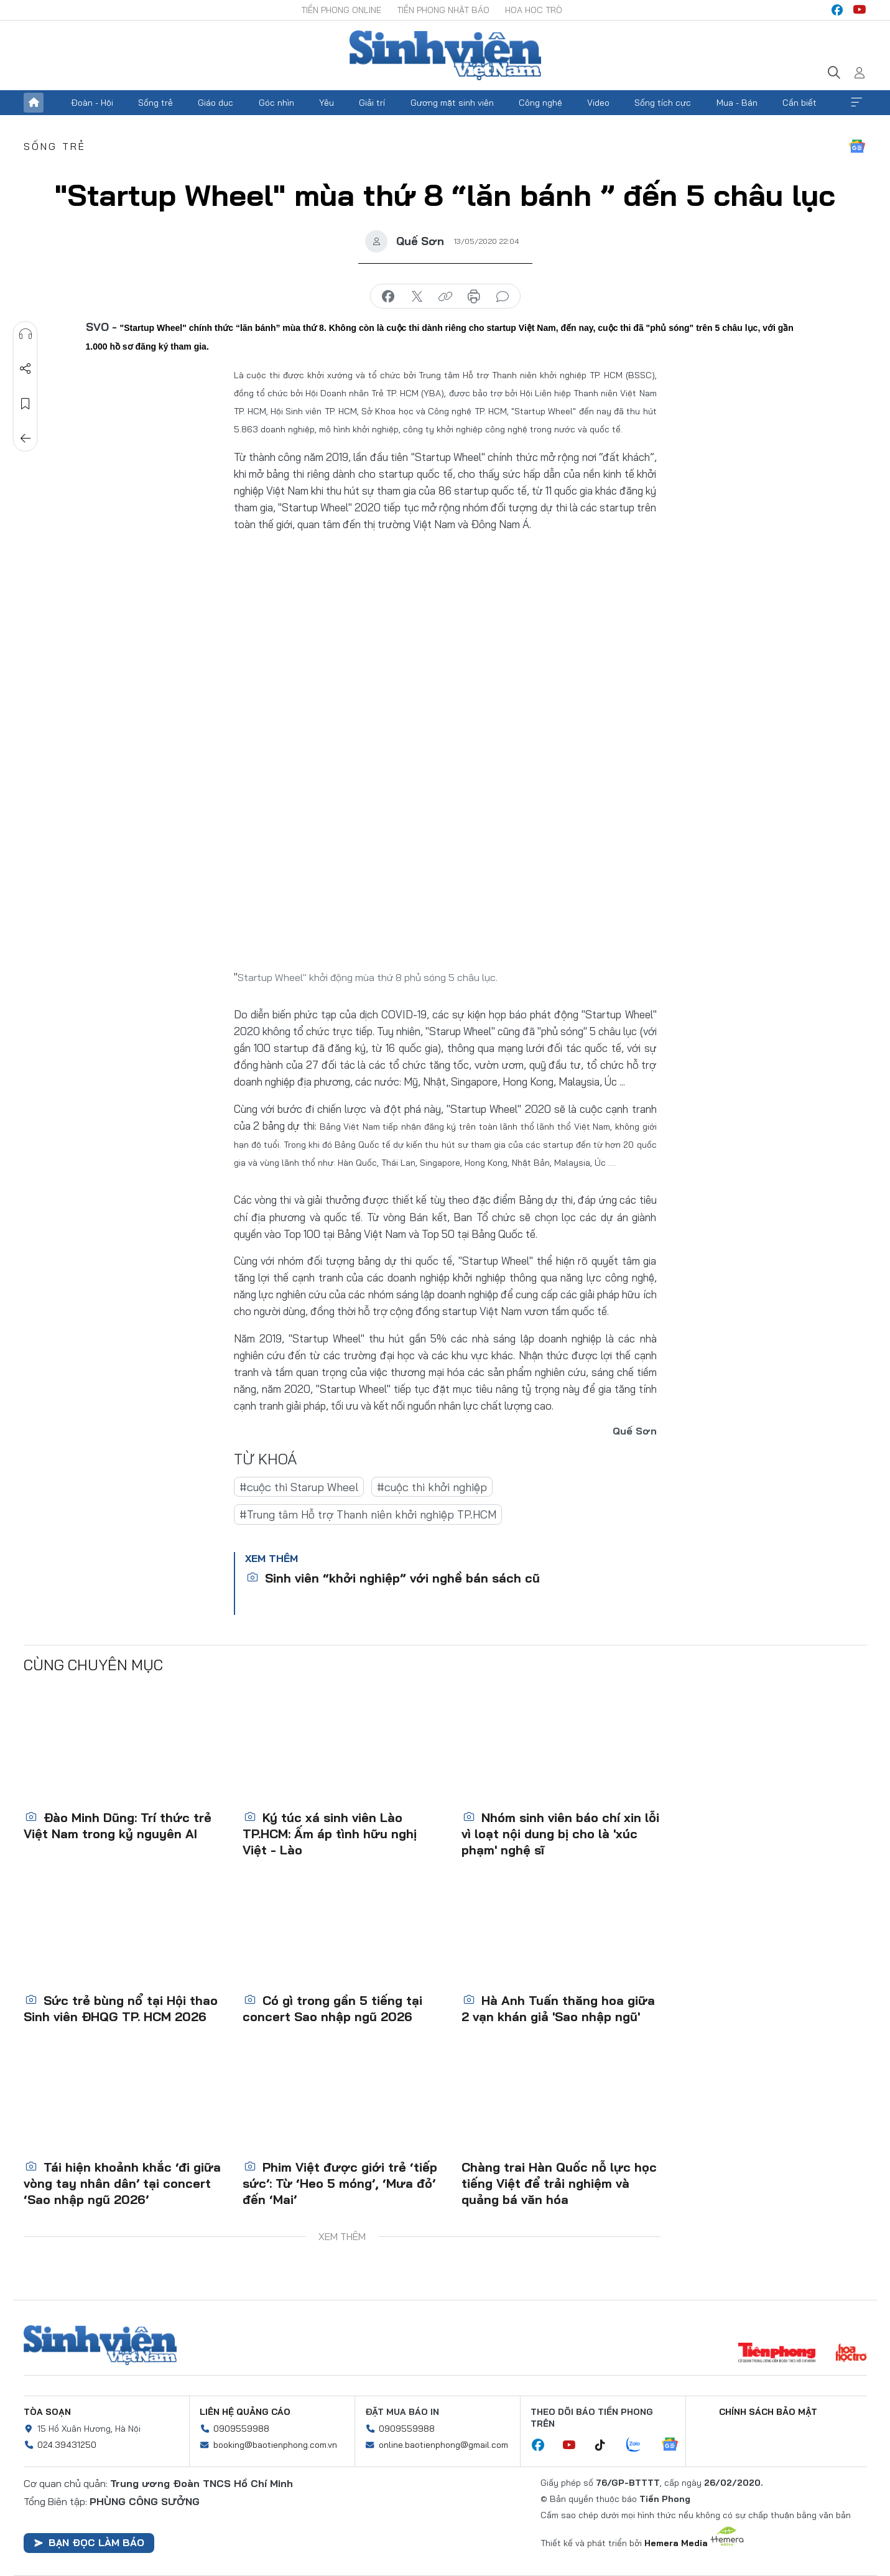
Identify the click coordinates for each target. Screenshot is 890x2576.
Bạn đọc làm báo (89, 2542)
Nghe (25, 334)
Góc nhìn (276, 102)
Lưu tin (25, 403)
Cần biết (799, 102)
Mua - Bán (737, 102)
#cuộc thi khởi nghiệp (432, 1487)
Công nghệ (540, 102)
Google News (857, 146)
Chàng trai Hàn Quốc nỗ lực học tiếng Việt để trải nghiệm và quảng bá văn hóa (559, 2183)
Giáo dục (215, 102)
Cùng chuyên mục (93, 1664)
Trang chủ (34, 103)
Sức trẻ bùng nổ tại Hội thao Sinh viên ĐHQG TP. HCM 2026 (121, 2008)
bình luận (502, 296)
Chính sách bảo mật (768, 2411)
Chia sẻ (25, 368)
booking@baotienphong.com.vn (275, 2444)
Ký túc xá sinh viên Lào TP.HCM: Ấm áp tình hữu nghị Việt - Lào (330, 1834)
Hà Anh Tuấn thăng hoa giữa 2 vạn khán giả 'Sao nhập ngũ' (558, 2008)
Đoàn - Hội (92, 102)
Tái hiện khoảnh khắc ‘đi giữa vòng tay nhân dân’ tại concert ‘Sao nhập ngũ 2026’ (122, 2183)
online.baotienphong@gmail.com (443, 2444)
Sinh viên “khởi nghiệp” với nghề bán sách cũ (393, 1578)
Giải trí (372, 102)
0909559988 (241, 2428)
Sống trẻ (155, 102)
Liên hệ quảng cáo (245, 2411)
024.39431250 (66, 2444)
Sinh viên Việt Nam (100, 2345)
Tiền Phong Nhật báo (443, 10)
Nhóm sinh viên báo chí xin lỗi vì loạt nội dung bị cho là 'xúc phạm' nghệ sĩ (560, 1834)
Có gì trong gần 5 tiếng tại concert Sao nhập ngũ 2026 (332, 2008)
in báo (473, 296)
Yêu (326, 102)
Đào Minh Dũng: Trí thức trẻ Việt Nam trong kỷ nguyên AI (117, 1825)
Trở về (25, 438)
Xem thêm (856, 103)
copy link (445, 296)
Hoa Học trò (533, 10)
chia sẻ (388, 296)
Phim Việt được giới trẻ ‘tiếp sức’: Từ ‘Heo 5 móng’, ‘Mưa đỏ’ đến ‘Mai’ (340, 2183)
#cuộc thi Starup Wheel (298, 1487)
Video (598, 102)
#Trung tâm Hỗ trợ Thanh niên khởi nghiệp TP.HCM (367, 1514)
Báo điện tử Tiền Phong (445, 55)
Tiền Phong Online (341, 10)
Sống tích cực (662, 102)
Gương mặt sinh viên (452, 102)
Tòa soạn (47, 2411)
